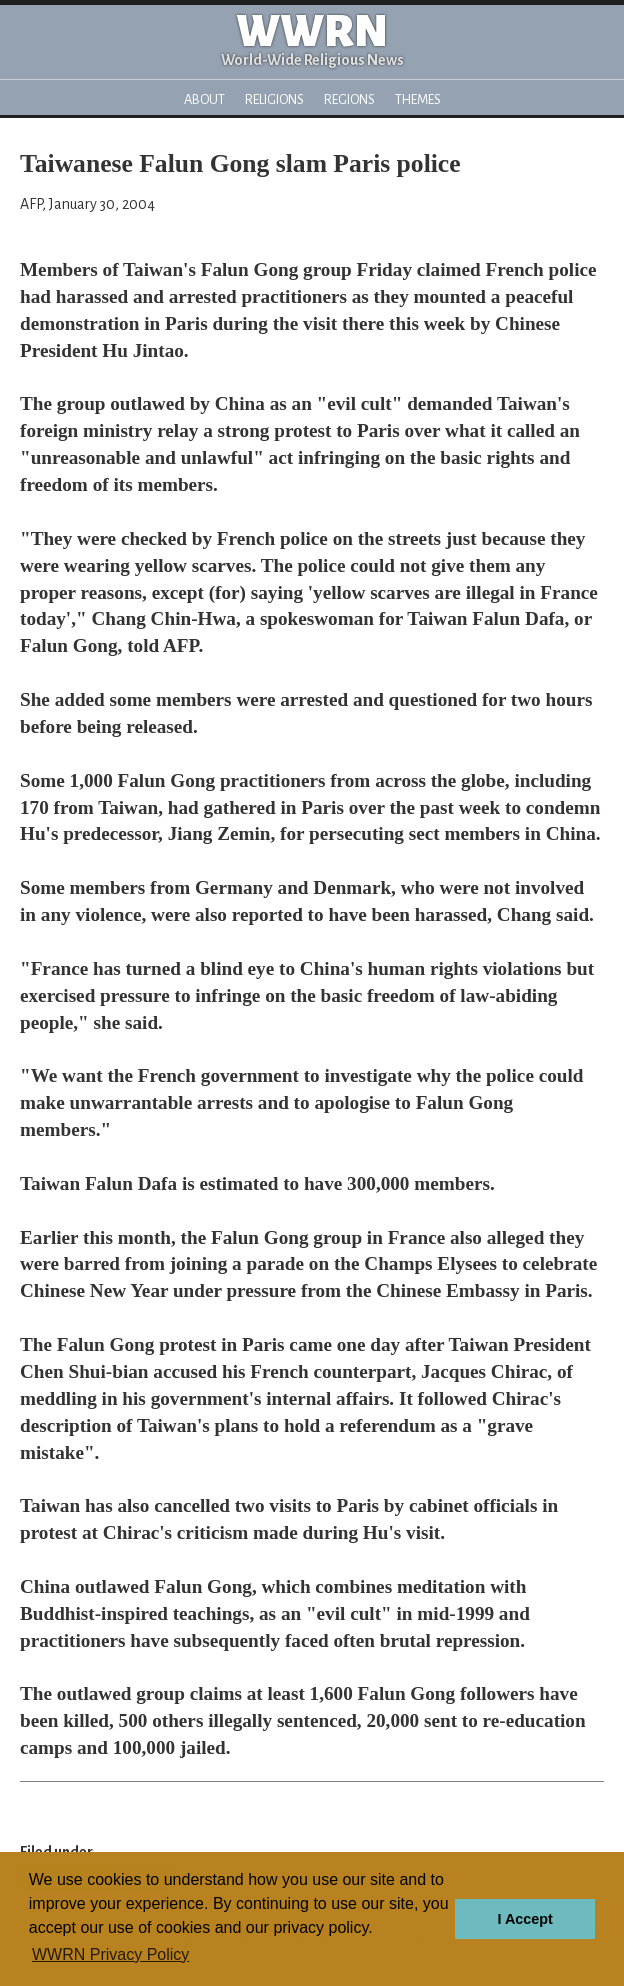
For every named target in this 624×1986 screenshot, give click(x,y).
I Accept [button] (524, 1919)
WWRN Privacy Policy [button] (110, 1954)
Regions (349, 99)
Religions (274, 99)
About (204, 99)
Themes (418, 99)
